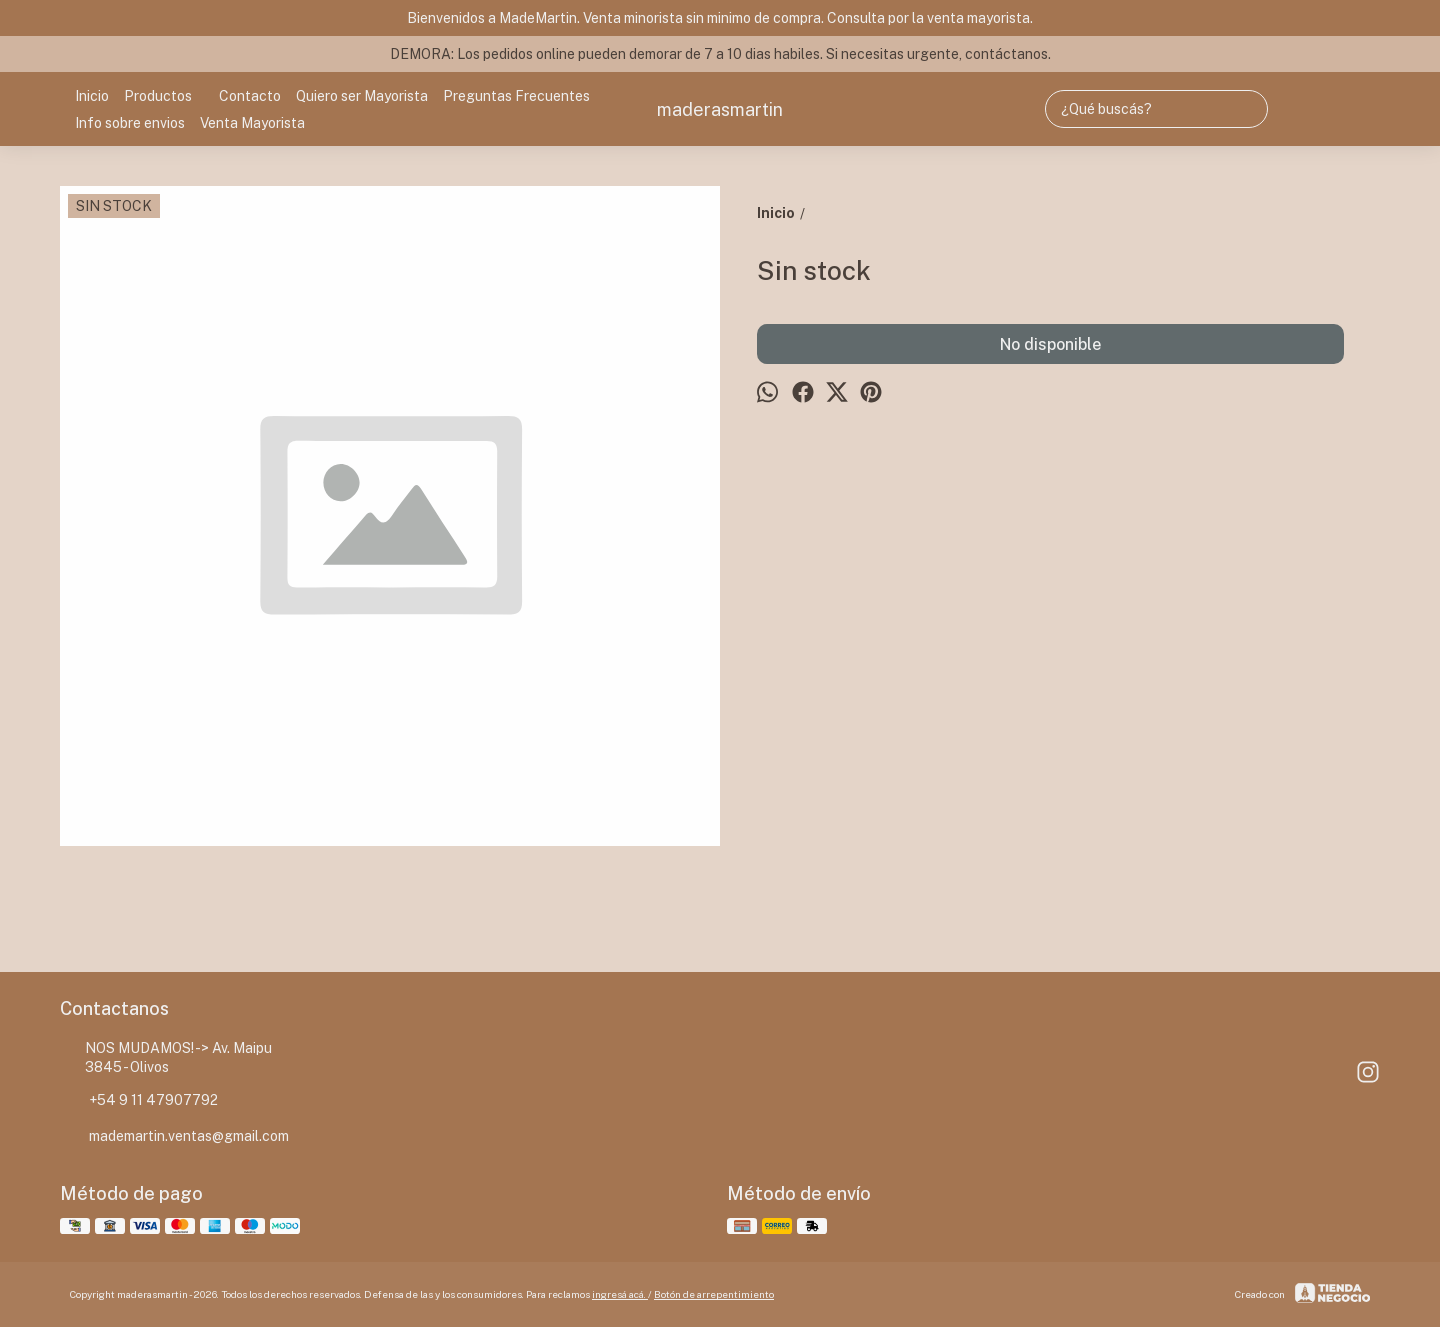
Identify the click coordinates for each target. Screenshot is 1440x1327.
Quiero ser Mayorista (362, 96)
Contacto (250, 96)
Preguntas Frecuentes (516, 96)
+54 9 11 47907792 (139, 1101)
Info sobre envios (130, 123)
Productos (168, 96)
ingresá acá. (620, 1294)
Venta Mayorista (252, 123)
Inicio (92, 96)
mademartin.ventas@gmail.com (174, 1137)
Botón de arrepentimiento (714, 1294)
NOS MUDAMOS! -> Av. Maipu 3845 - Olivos (166, 1057)
